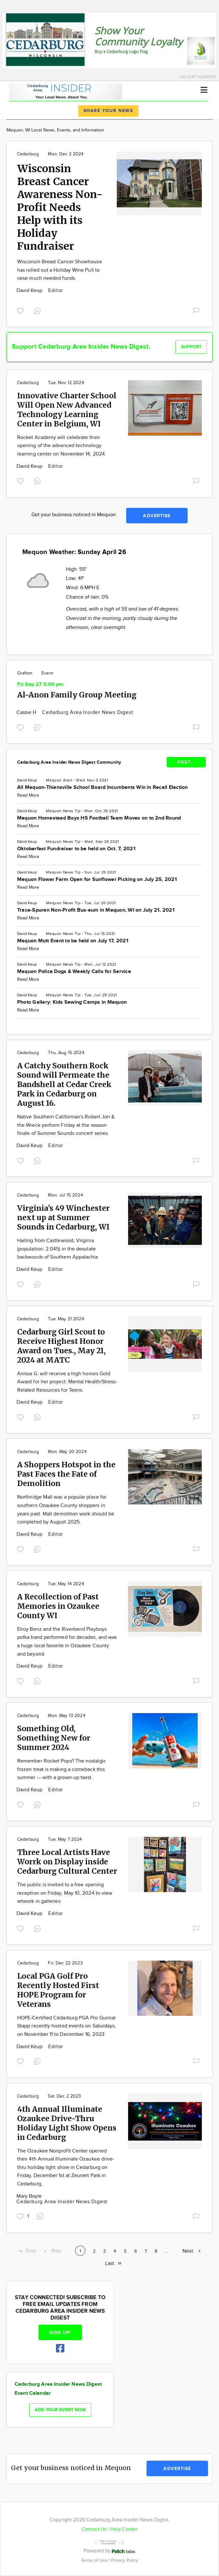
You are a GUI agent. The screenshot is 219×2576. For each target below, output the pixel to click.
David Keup (30, 291)
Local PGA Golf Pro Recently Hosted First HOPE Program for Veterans (58, 1990)
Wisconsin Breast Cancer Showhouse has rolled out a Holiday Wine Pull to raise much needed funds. (59, 270)
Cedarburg (28, 154)
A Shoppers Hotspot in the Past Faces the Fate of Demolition (66, 1474)
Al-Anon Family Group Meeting (77, 694)
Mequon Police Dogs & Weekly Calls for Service (74, 971)
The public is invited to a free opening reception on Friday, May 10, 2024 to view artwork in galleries (64, 1893)
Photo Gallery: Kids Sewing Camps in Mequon (72, 1002)
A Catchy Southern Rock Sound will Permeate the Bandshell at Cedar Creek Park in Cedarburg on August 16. (64, 1084)
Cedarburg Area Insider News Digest (87, 712)
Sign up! (60, 2332)
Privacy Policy (124, 2560)
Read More (28, 795)
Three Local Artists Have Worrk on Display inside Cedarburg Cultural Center (67, 1862)
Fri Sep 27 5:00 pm (40, 684)
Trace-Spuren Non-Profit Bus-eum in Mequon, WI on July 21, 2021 (96, 910)
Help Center (123, 2529)
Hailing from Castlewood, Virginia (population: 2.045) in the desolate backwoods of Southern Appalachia (57, 1249)
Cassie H (27, 712)
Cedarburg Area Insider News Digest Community (69, 762)
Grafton (24, 673)
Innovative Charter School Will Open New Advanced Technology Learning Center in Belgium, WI (66, 409)
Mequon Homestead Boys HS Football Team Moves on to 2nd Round (99, 818)
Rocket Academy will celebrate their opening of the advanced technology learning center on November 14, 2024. (61, 446)
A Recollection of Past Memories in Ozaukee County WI (58, 1606)
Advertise (156, 515)
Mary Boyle (29, 2196)
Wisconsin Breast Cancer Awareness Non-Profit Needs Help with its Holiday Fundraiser (60, 207)
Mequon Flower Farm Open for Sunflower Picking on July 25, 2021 (97, 879)
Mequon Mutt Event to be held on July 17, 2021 (72, 941)
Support (191, 347)
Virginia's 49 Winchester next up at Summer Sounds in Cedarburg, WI (63, 1217)
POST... (186, 762)
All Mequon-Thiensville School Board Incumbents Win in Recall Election (102, 787)
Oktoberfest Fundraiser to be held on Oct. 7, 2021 (76, 849)
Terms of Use (95, 2560)
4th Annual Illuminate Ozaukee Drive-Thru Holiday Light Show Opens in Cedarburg (66, 2123)
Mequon (54, 780)
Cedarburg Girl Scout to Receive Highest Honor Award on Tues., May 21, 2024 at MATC (61, 1346)
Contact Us (94, 2529)
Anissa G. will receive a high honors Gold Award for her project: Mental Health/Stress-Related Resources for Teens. (67, 1382)
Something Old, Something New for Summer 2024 (53, 1738)
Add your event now (60, 2410)
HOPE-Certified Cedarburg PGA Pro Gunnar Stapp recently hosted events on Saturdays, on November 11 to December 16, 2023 (66, 2026)
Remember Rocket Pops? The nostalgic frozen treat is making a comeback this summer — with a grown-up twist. (61, 1769)
